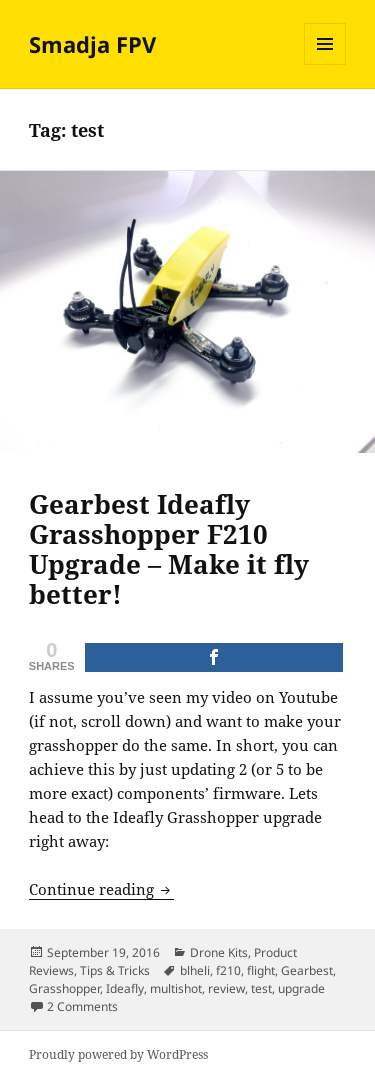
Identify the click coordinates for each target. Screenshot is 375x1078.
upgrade (301, 988)
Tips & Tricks (115, 970)
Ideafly (125, 988)
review (226, 988)
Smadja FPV (92, 44)
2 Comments (82, 1006)
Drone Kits (219, 952)
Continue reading (101, 889)
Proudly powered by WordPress (118, 1054)
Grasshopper (64, 988)
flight (261, 970)
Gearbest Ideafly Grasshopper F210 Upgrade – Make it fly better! (169, 549)
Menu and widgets (325, 64)
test (261, 988)
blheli (195, 970)
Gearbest (307, 970)
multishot (176, 988)
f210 (228, 970)
